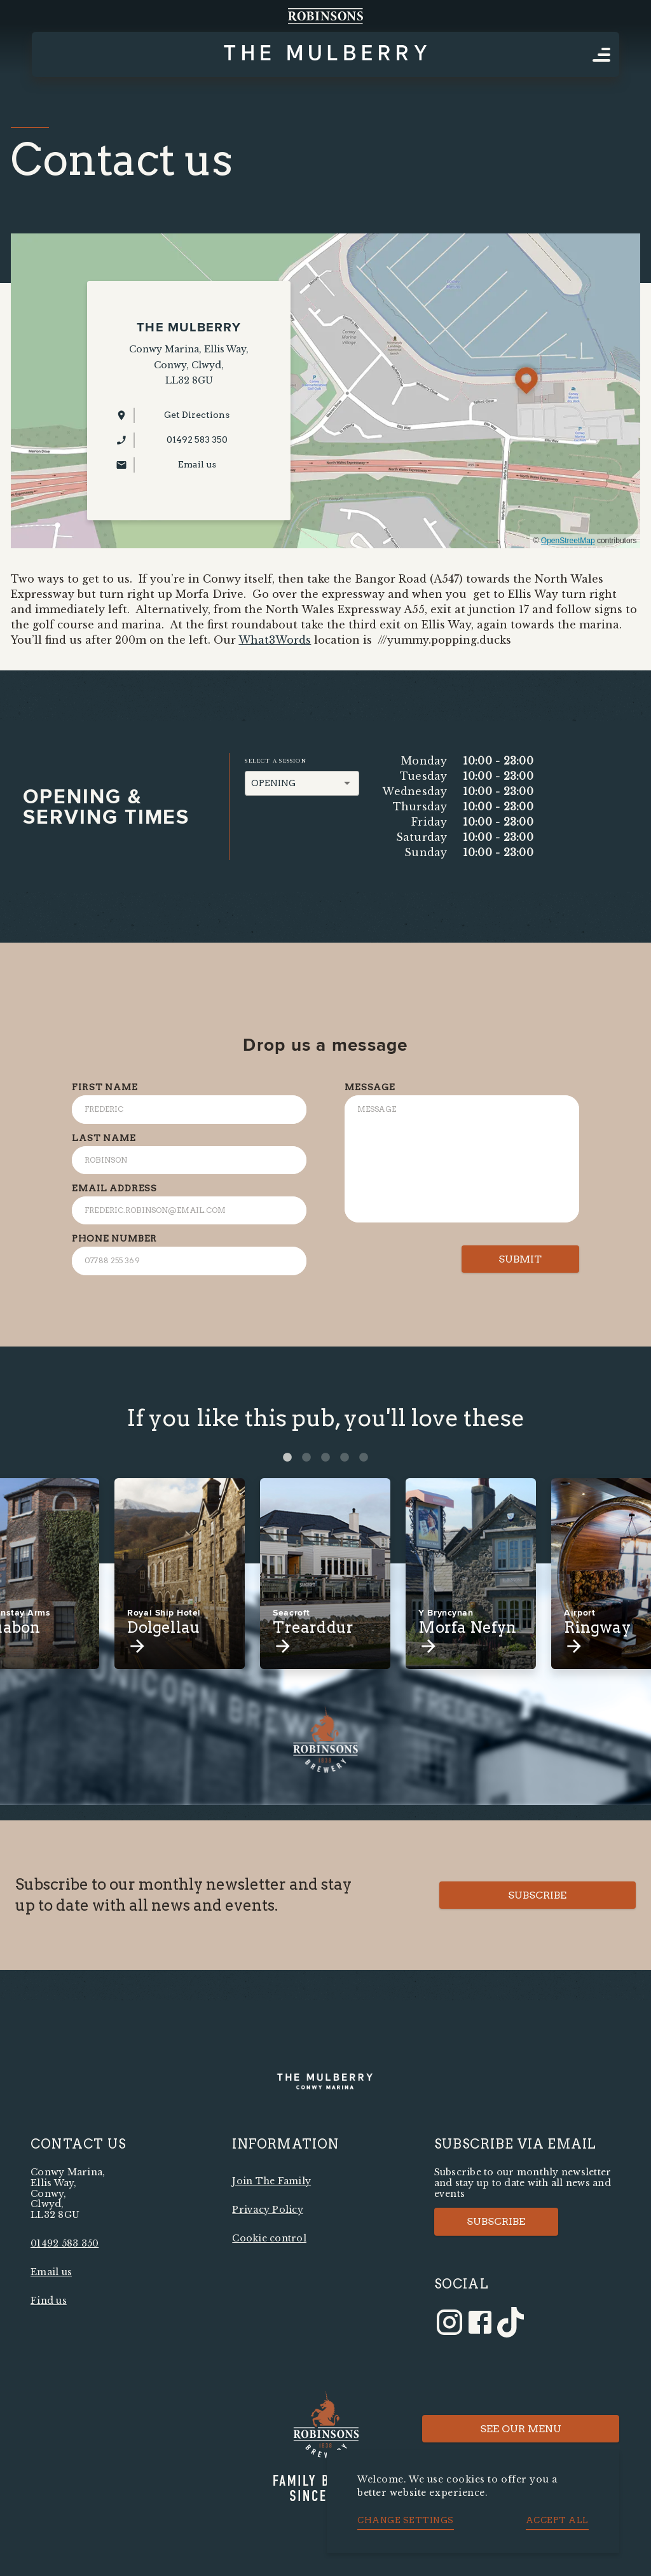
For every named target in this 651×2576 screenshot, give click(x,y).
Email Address (114, 1188)
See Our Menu (520, 2429)
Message (370, 1087)
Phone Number (114, 1238)
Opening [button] (273, 783)
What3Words (274, 640)
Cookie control (269, 2238)
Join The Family (271, 2181)
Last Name (104, 1138)
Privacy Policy (267, 2209)
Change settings (405, 2520)
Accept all (557, 2520)
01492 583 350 (65, 2243)
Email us (51, 2272)
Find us (49, 2300)
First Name (104, 1087)
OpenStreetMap (568, 540)
